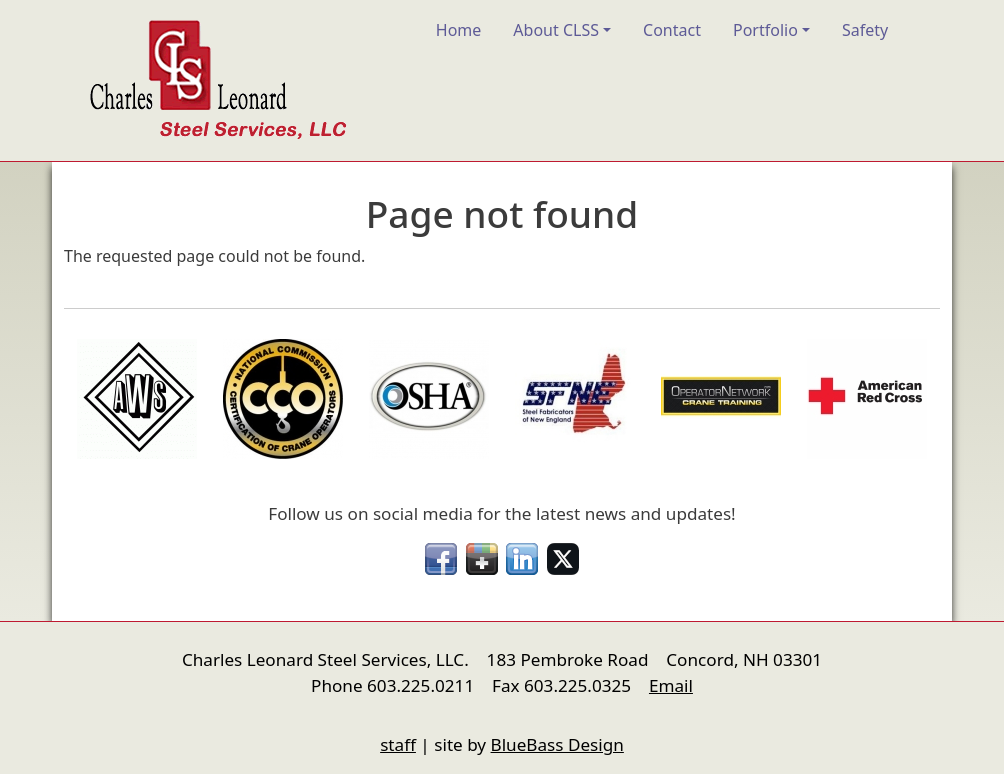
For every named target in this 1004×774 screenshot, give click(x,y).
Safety (865, 30)
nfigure (78, 707)
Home (459, 30)
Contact (672, 30)
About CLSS (556, 30)
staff (398, 744)
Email (671, 685)
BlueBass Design (557, 744)
